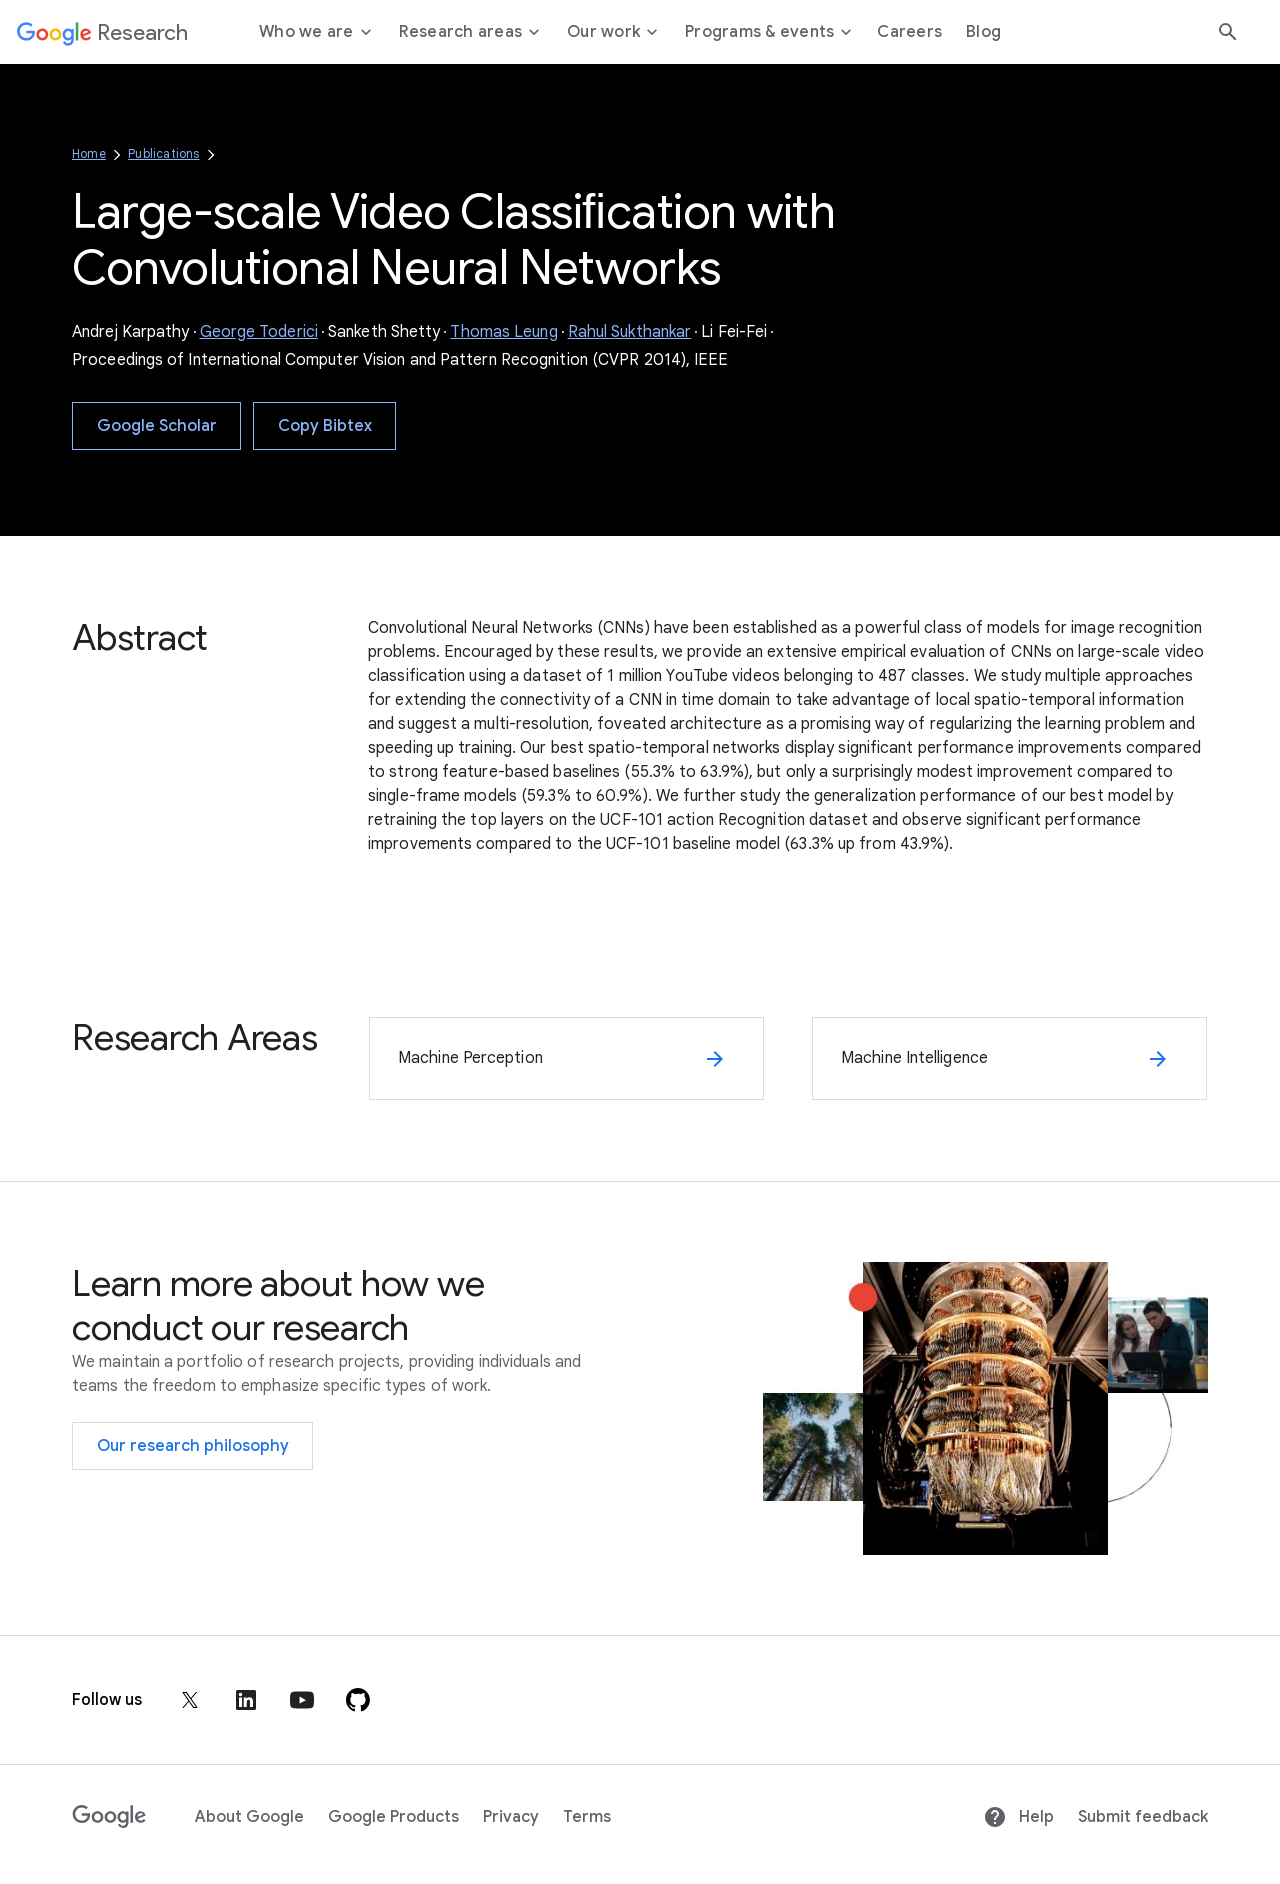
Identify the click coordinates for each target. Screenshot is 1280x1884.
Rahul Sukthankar (630, 332)
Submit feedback (1143, 1817)
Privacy (511, 1817)
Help (1018, 1817)
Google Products (393, 1817)
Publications (163, 153)
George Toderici (259, 332)
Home (89, 153)
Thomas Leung (503, 332)
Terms (587, 1817)
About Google (249, 1817)
